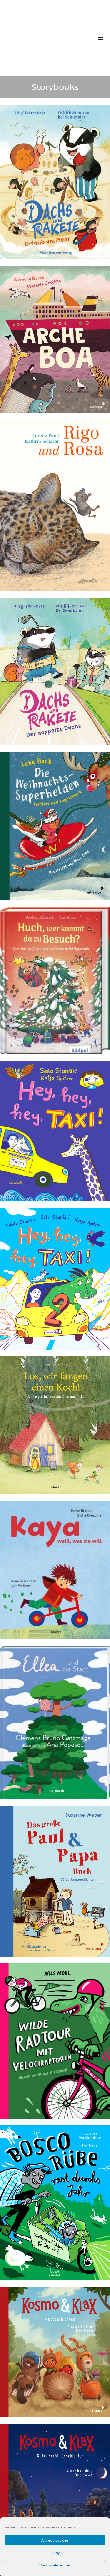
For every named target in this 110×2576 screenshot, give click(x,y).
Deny (55, 2553)
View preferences (55, 2565)
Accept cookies (55, 2540)
